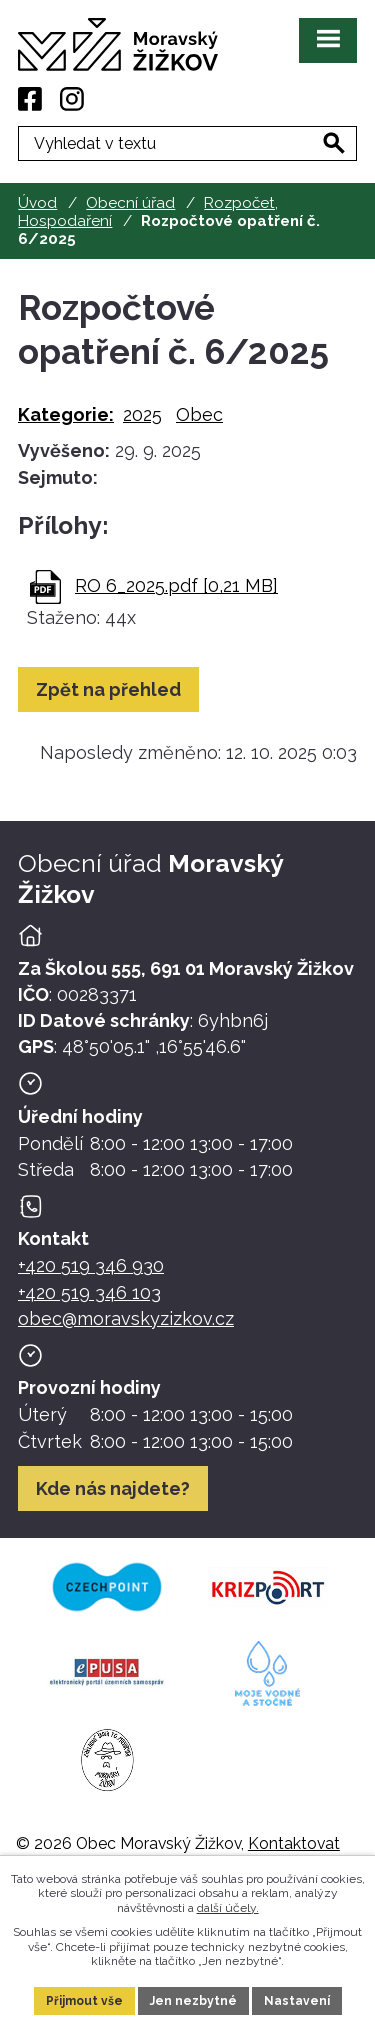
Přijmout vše (84, 2001)
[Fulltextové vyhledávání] (187, 143)
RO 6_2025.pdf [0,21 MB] (176, 585)
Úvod (37, 203)
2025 (142, 414)
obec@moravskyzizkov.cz (126, 1318)
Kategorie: (66, 414)
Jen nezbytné (193, 2001)
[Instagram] (72, 99)
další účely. (228, 1908)
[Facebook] (30, 99)
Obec (199, 414)
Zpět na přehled (108, 689)
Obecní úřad (130, 203)
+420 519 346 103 (89, 1292)
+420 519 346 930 (91, 1265)
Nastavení (297, 2001)
